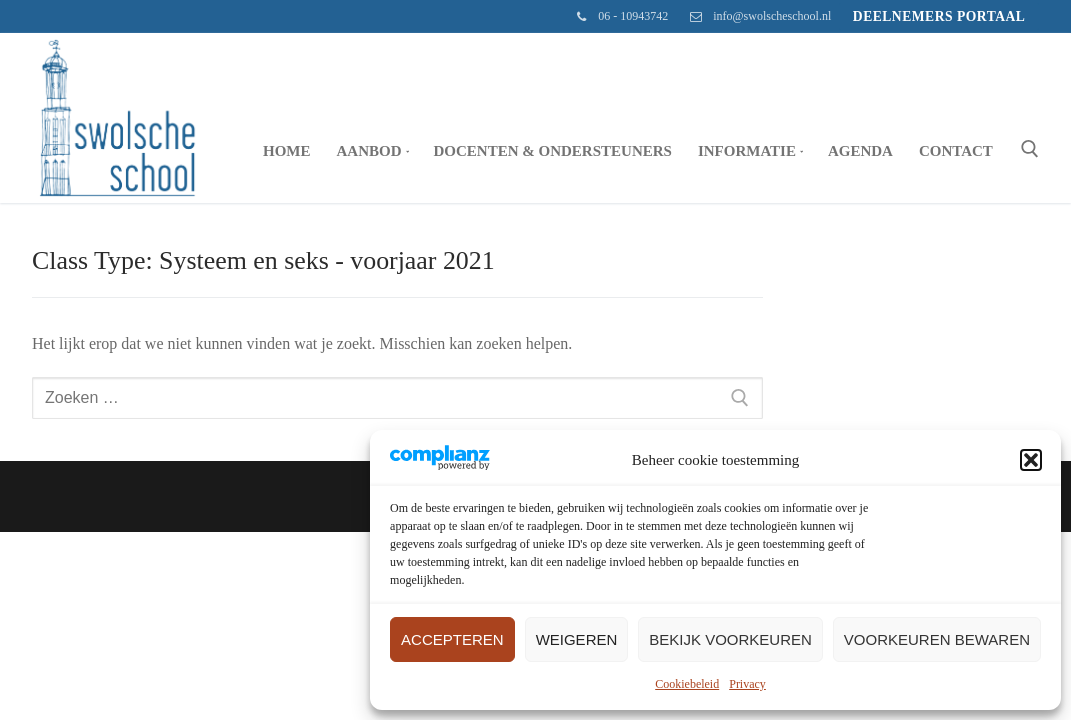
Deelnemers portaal (939, 16)
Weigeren (577, 639)
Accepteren (452, 639)
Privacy (747, 684)
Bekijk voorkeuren (730, 639)
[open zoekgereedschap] (1030, 149)
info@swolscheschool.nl (757, 17)
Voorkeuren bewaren (937, 639)
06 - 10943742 (618, 17)
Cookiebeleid (687, 684)
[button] (1031, 460)
